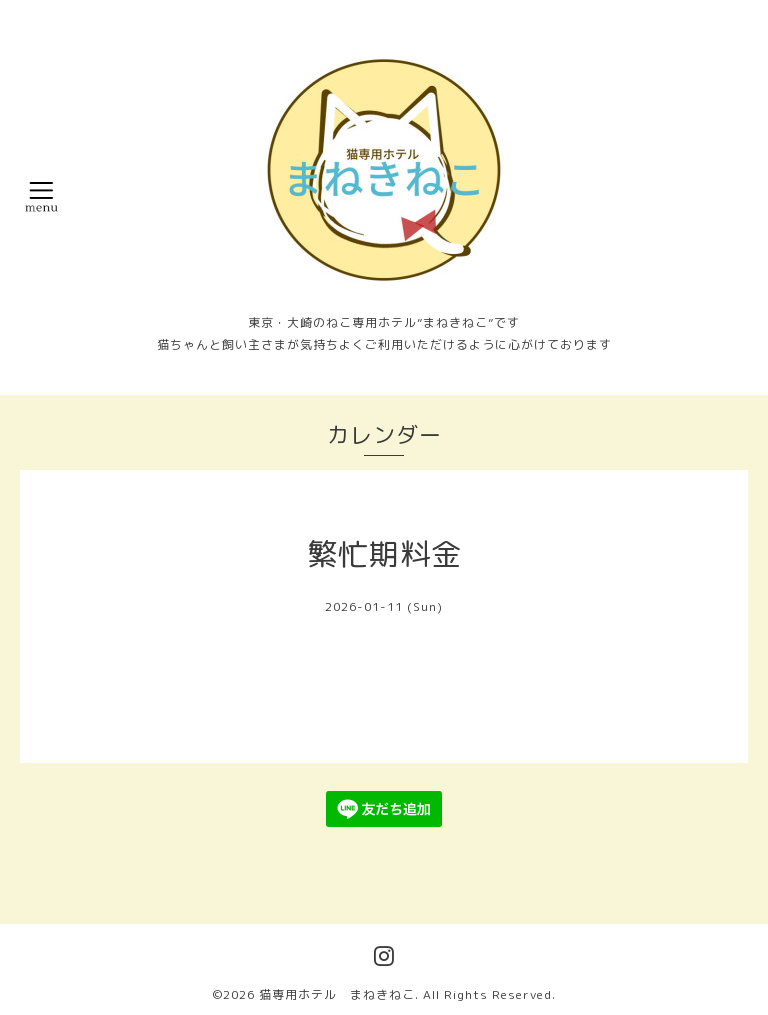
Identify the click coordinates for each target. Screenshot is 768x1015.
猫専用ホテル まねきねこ (337, 994)
